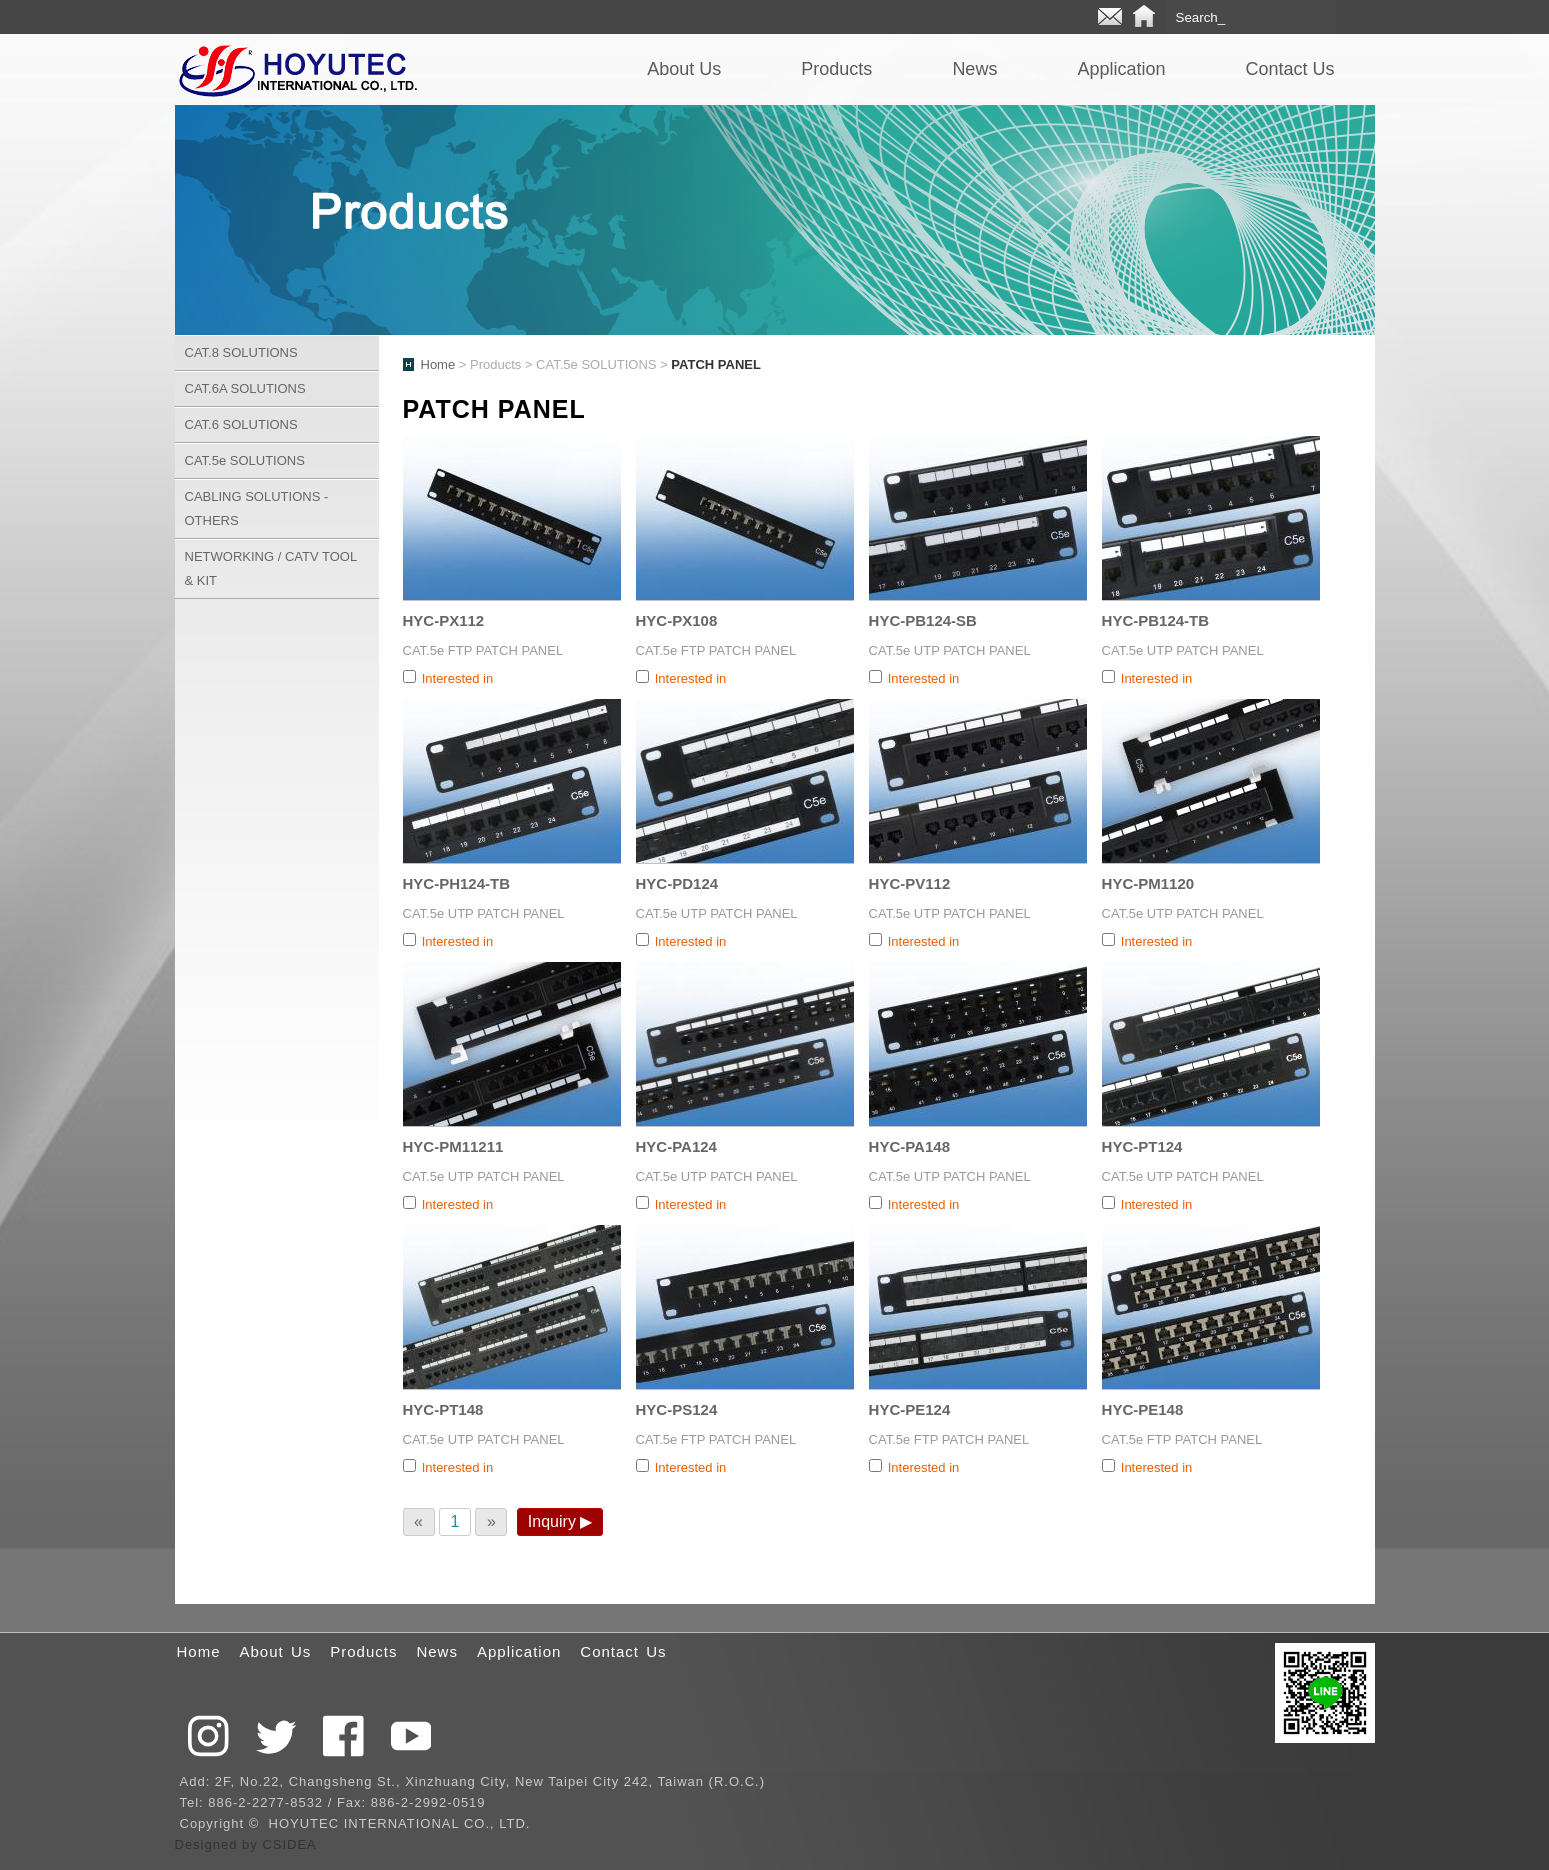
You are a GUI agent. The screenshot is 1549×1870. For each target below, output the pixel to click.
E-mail (1110, 17)
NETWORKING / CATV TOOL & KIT (271, 568)
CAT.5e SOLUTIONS (245, 460)
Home (1144, 17)
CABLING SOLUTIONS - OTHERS (257, 508)
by (252, 1844)
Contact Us (1289, 69)
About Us (684, 69)
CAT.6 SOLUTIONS (241, 424)
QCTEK (297, 69)
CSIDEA (289, 1844)
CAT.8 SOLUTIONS (241, 352)
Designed (209, 1844)
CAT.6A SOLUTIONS (245, 388)
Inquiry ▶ (560, 1521)
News (974, 69)
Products (836, 69)
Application (1121, 69)
